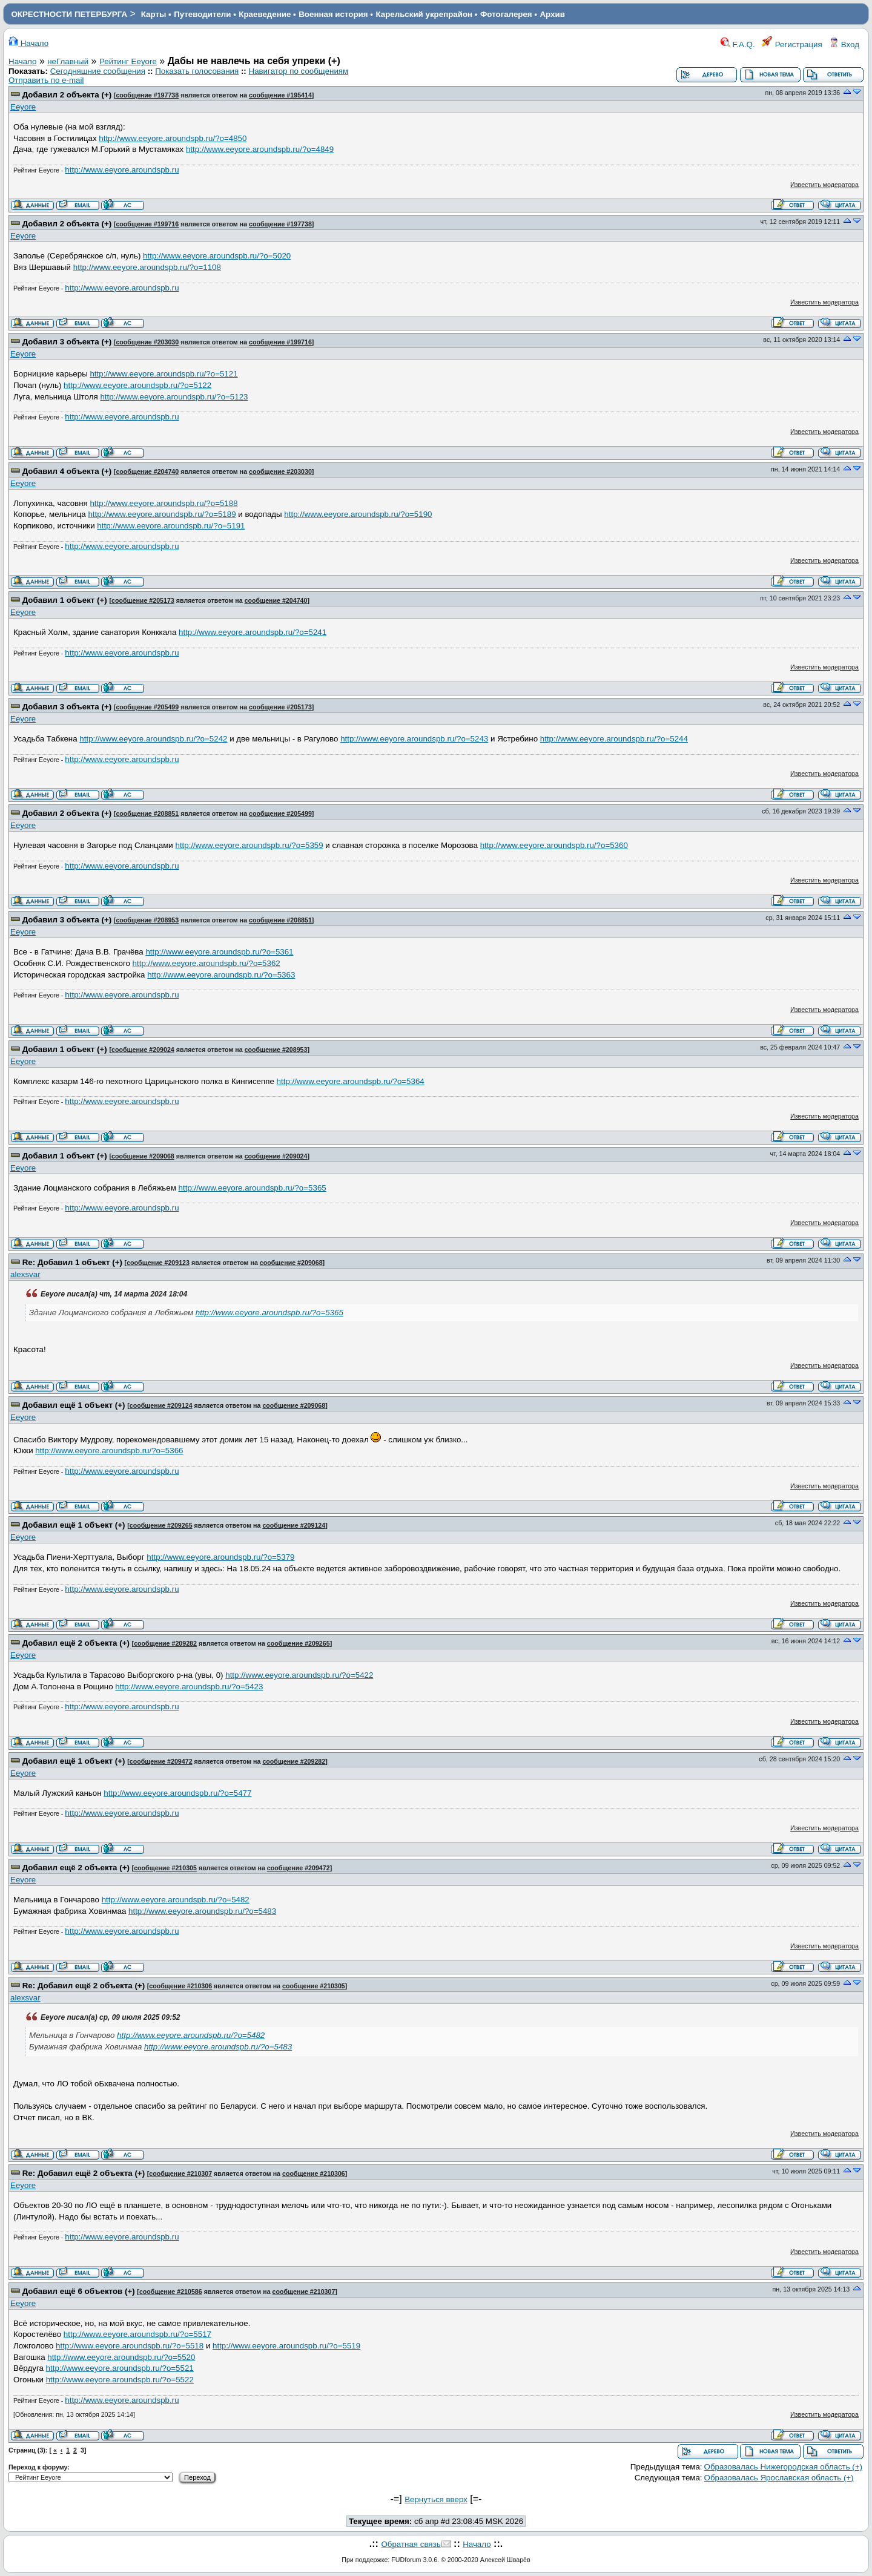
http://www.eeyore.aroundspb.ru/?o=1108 (147, 267)
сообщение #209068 (142, 1156)
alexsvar (25, 1274)
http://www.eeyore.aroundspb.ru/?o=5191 (171, 525)
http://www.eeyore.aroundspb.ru (122, 169)
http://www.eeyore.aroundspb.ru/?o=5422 (299, 1675)
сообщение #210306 (180, 1986)
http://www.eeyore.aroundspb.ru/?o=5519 (286, 2345)
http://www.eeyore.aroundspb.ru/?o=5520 (121, 2357)
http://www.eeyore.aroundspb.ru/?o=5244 (614, 738)
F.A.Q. (738, 44)
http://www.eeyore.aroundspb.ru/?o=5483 (202, 1911)
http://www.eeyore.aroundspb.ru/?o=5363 (221, 974)
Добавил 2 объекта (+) (66, 94)
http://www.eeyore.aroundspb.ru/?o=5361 (219, 951)
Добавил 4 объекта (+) (66, 471)
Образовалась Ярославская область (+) (779, 2477)
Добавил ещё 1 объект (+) (73, 1405)
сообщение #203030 (147, 342)
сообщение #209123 (158, 1262)
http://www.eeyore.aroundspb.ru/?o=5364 (350, 1081)
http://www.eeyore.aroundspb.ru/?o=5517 (137, 2334)
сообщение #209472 (161, 1761)
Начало (28, 43)
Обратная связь (410, 2544)
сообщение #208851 (147, 813)
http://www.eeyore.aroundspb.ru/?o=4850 (172, 138)
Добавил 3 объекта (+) (66, 341)
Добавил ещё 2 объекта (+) (76, 1643)
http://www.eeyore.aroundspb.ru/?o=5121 (163, 373)
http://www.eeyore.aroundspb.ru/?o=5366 (109, 1450)
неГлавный (67, 61)
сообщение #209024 (142, 1049)
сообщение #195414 (280, 95)
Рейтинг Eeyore (128, 61)
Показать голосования (197, 71)
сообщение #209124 (161, 1405)
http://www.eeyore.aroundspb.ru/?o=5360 (554, 845)
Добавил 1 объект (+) (64, 600)
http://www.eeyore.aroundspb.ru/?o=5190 (358, 514)
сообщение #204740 (147, 471)
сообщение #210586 (170, 2291)
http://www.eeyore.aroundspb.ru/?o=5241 (252, 632)
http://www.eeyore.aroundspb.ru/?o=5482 (175, 1899)
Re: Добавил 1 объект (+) (72, 1262)
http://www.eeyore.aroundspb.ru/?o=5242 (153, 738)
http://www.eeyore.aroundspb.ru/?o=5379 (220, 1557)
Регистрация (792, 44)
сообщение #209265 (161, 1525)
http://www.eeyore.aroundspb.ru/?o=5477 (177, 1793)
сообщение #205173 (142, 600)
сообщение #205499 (147, 707)
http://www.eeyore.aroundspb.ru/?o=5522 (120, 2379)
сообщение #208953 (147, 920)
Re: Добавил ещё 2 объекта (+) (83, 1985)
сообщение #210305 (165, 1867)
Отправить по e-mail (46, 80)
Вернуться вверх (436, 2499)
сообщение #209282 (165, 1643)
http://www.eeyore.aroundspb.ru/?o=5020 (217, 255)
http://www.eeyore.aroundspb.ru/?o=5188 (163, 503)
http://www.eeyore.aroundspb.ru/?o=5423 (189, 1686)
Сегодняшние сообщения (97, 71)
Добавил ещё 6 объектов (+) (78, 2291)
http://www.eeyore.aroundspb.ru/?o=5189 (162, 514)
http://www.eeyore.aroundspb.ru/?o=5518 (129, 2345)
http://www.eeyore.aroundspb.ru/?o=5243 (414, 738)
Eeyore (23, 106)
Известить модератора (824, 184)
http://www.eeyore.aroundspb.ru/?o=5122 (137, 385)
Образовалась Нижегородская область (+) (783, 2466)
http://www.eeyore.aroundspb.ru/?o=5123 (174, 396)
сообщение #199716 (147, 224)
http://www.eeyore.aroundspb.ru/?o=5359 (249, 845)
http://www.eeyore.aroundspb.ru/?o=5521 (120, 2368)
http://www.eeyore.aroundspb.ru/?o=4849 (260, 149)
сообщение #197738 (147, 95)
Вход (844, 44)
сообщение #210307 (180, 2173)
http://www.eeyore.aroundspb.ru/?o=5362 (206, 963)
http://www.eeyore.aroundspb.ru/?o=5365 (252, 1187)
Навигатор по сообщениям (299, 71)
